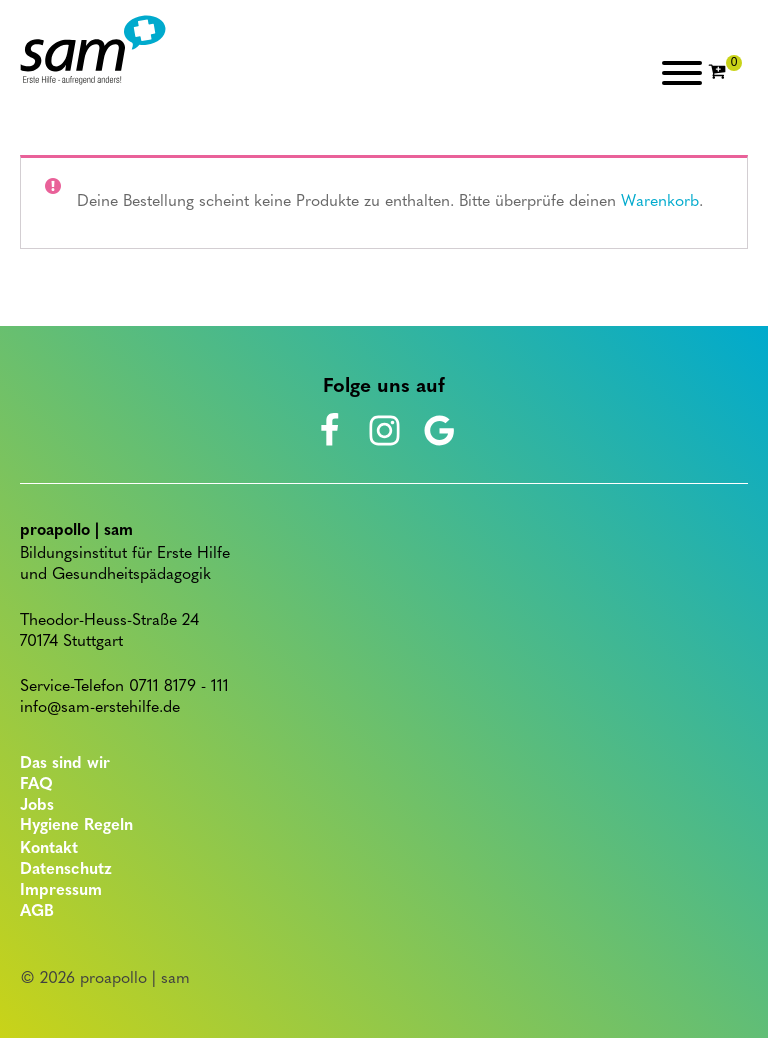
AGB (37, 912)
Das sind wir (65, 764)
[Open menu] (682, 73)
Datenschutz (66, 870)
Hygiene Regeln (76, 826)
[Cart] (725, 73)
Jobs (37, 806)
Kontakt (49, 849)
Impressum (61, 891)
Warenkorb (660, 202)
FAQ (36, 785)
